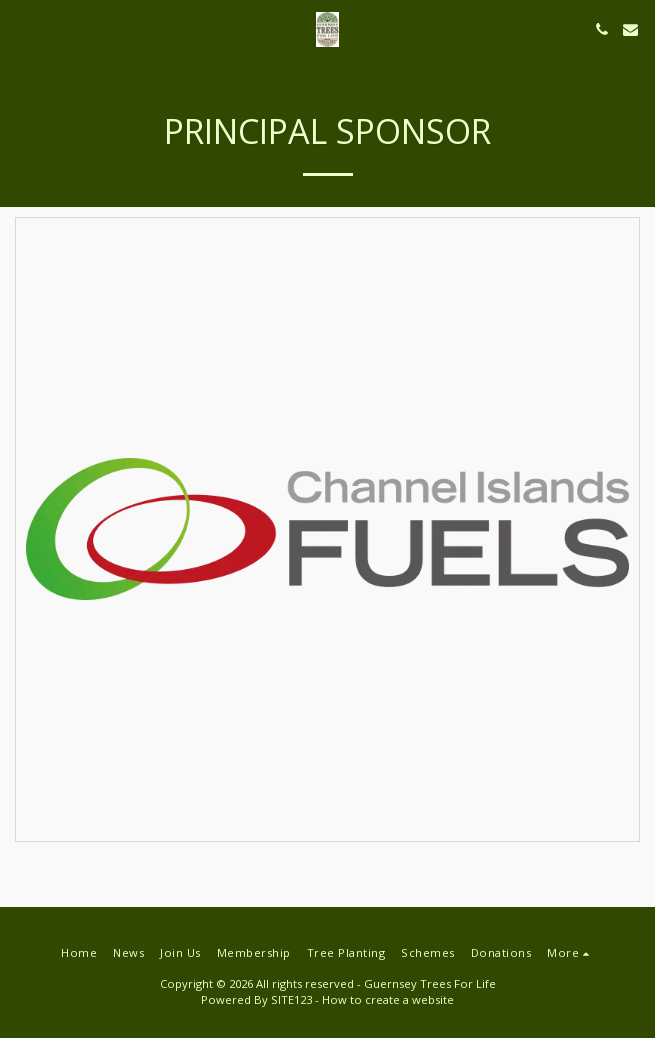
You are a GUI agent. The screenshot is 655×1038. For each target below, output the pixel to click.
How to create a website (388, 999)
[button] (22, 28)
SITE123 (291, 999)
